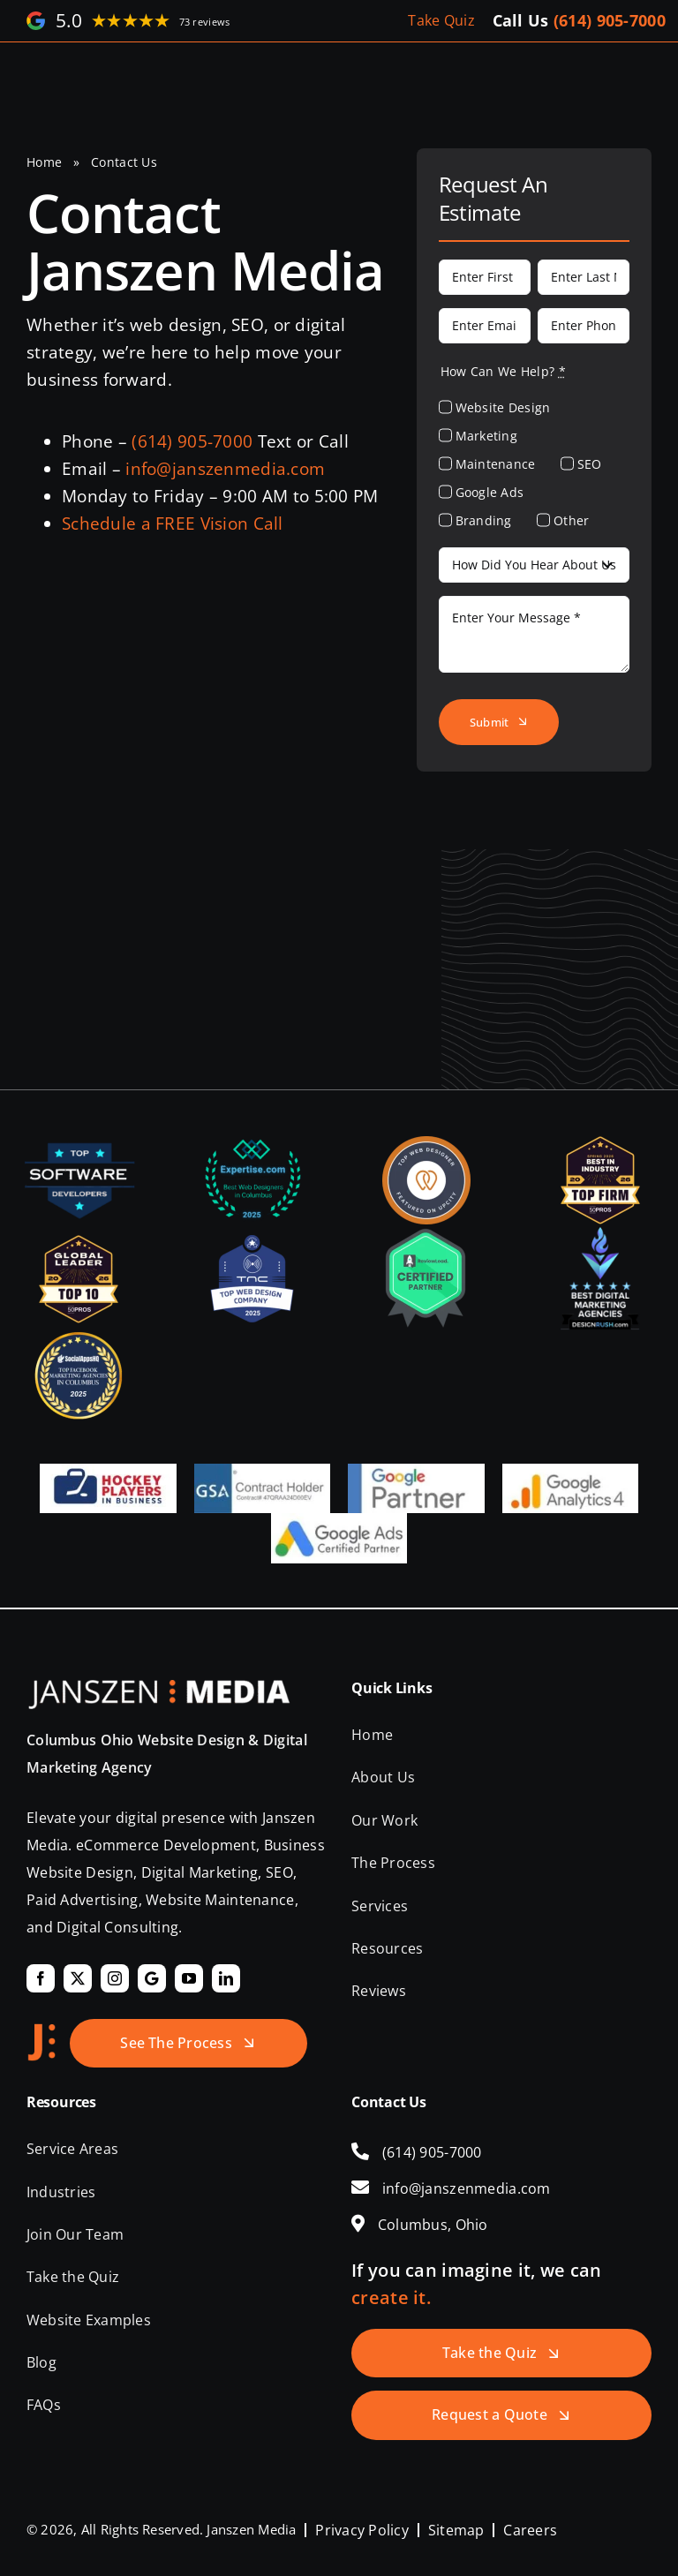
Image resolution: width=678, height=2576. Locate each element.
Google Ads (490, 492)
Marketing (487, 435)
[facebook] (40, 1978)
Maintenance (496, 464)
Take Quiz (441, 20)
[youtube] (189, 1978)
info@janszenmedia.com (225, 468)
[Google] (152, 1978)
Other (571, 520)
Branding (484, 520)
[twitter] (78, 1978)
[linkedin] (226, 1978)
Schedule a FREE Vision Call (172, 523)
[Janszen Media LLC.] (158, 1687)
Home (44, 162)
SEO (589, 464)
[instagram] (115, 1978)
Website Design (503, 407)
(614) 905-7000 (610, 20)
